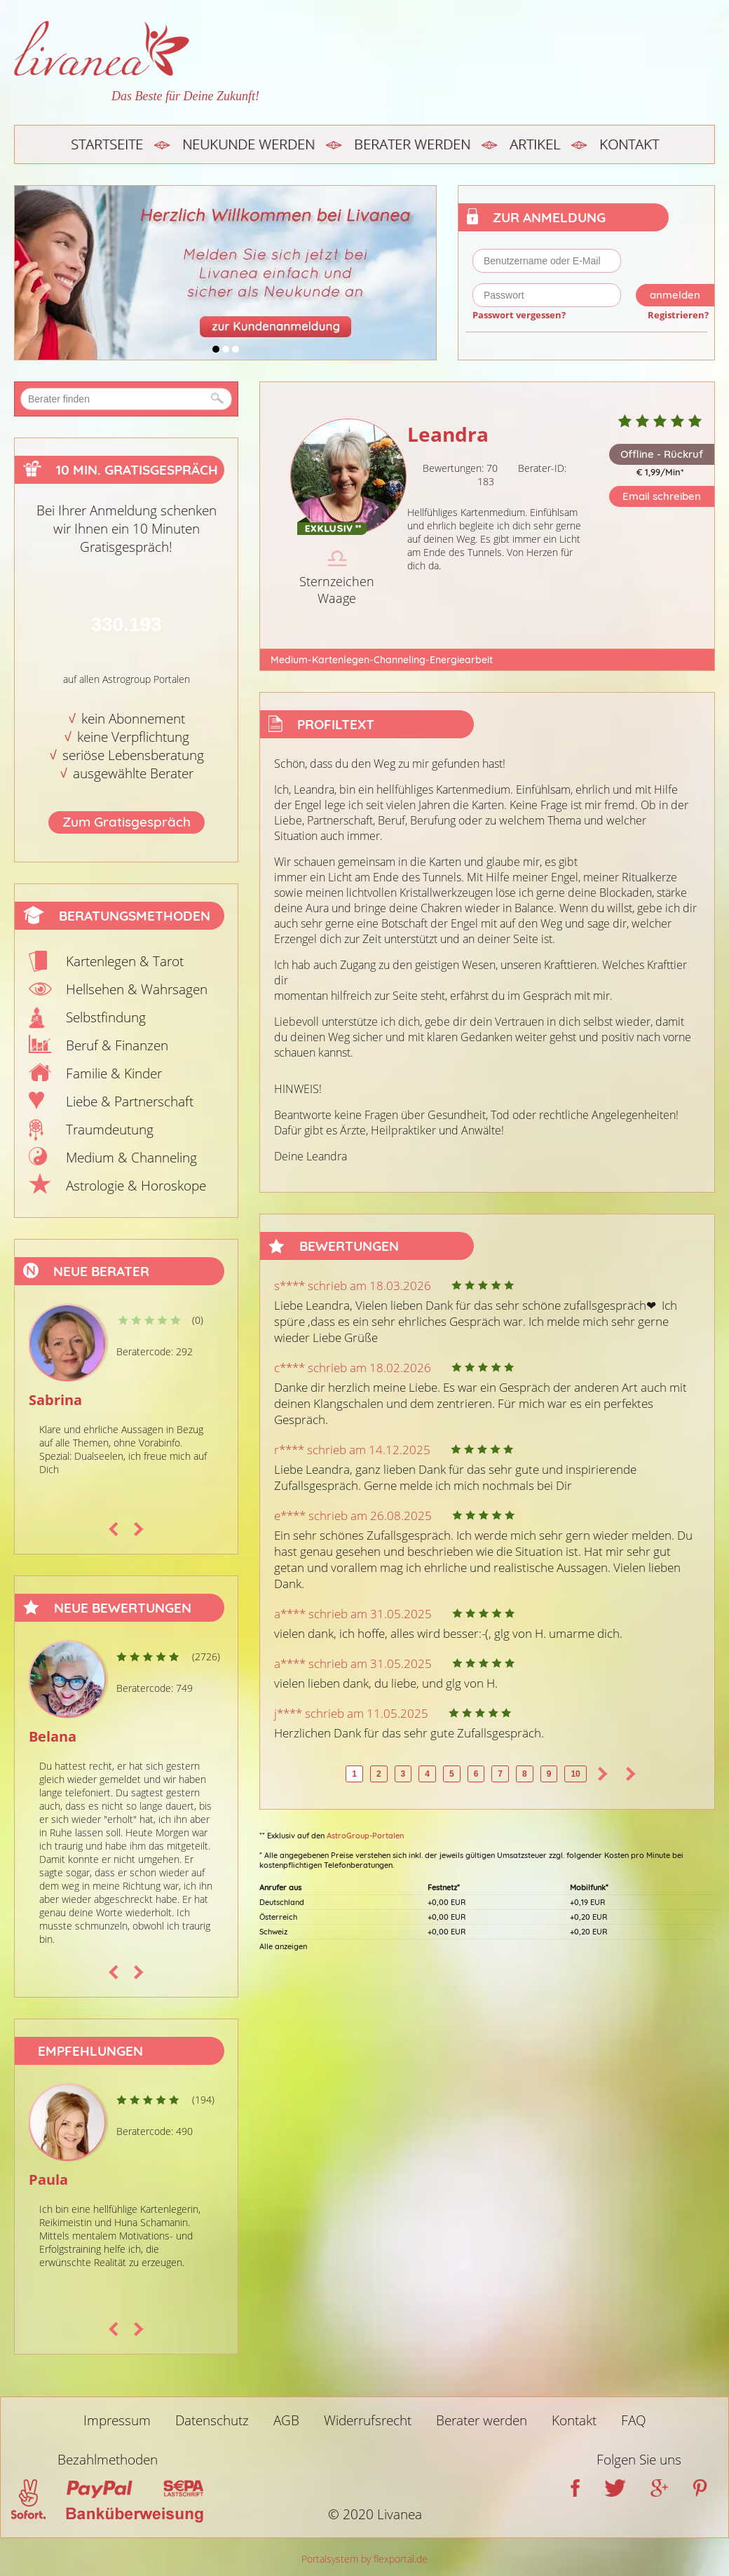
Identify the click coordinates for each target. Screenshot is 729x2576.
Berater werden (412, 144)
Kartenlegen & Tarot (125, 961)
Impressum (117, 2420)
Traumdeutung (110, 1129)
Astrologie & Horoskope (136, 1186)
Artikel (535, 144)
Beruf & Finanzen (117, 1045)
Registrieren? (678, 315)
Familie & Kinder (114, 1073)
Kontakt (629, 144)
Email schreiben (661, 496)
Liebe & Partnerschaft (129, 1101)
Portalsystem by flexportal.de (364, 2558)
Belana (52, 1736)
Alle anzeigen (283, 1946)
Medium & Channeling (131, 1157)
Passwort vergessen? (519, 315)
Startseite (107, 144)
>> (630, 1774)
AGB (286, 2420)
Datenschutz (212, 2420)
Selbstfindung (106, 1017)
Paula (48, 2179)
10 (575, 1774)
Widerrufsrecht (367, 2420)
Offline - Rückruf (661, 454)
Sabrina (55, 1399)
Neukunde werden (248, 144)
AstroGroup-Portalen (365, 1836)
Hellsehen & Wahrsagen (136, 989)
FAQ (633, 2420)
